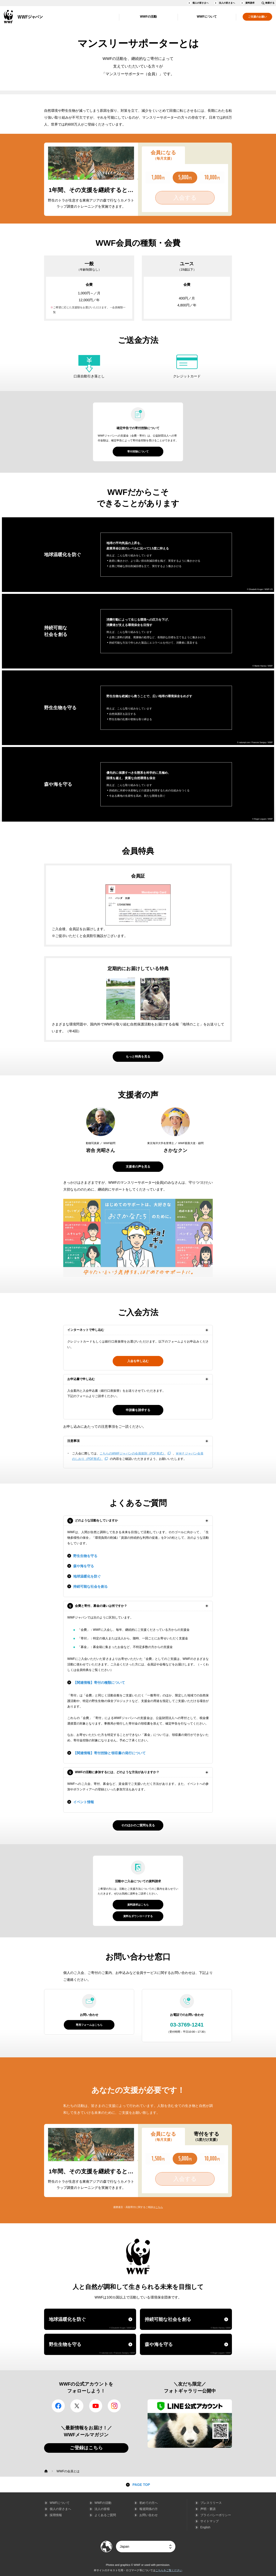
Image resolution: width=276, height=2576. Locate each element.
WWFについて (207, 16)
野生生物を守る (85, 1556)
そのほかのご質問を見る (138, 1825)
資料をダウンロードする (138, 1916)
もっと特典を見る (138, 1056)
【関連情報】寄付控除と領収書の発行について (109, 1753)
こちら (159, 2207)
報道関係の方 (148, 2509)
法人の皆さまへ (227, 3)
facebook (58, 2405)
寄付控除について (138, 451)
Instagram (114, 2405)
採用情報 (56, 2515)
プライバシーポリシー (215, 2515)
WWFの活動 (148, 16)
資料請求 (250, 3)
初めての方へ (148, 2502)
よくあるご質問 (105, 2515)
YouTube (95, 2405)
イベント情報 (83, 1802)
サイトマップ (209, 2521)
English (205, 2527)
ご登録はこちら (86, 2447)
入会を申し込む (138, 1361)
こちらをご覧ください (168, 2570)
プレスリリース (211, 2502)
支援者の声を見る (138, 1166)
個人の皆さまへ (200, 3)
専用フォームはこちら (89, 2024)
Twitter (76, 2405)
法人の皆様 (102, 2509)
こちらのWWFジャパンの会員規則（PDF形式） (133, 1453)
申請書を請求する (138, 1410)
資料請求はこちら (138, 1904)
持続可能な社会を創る (90, 1586)
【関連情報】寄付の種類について (99, 1683)
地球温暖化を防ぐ (87, 1576)
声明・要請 (208, 2509)
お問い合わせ (148, 2515)
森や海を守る (83, 1566)
